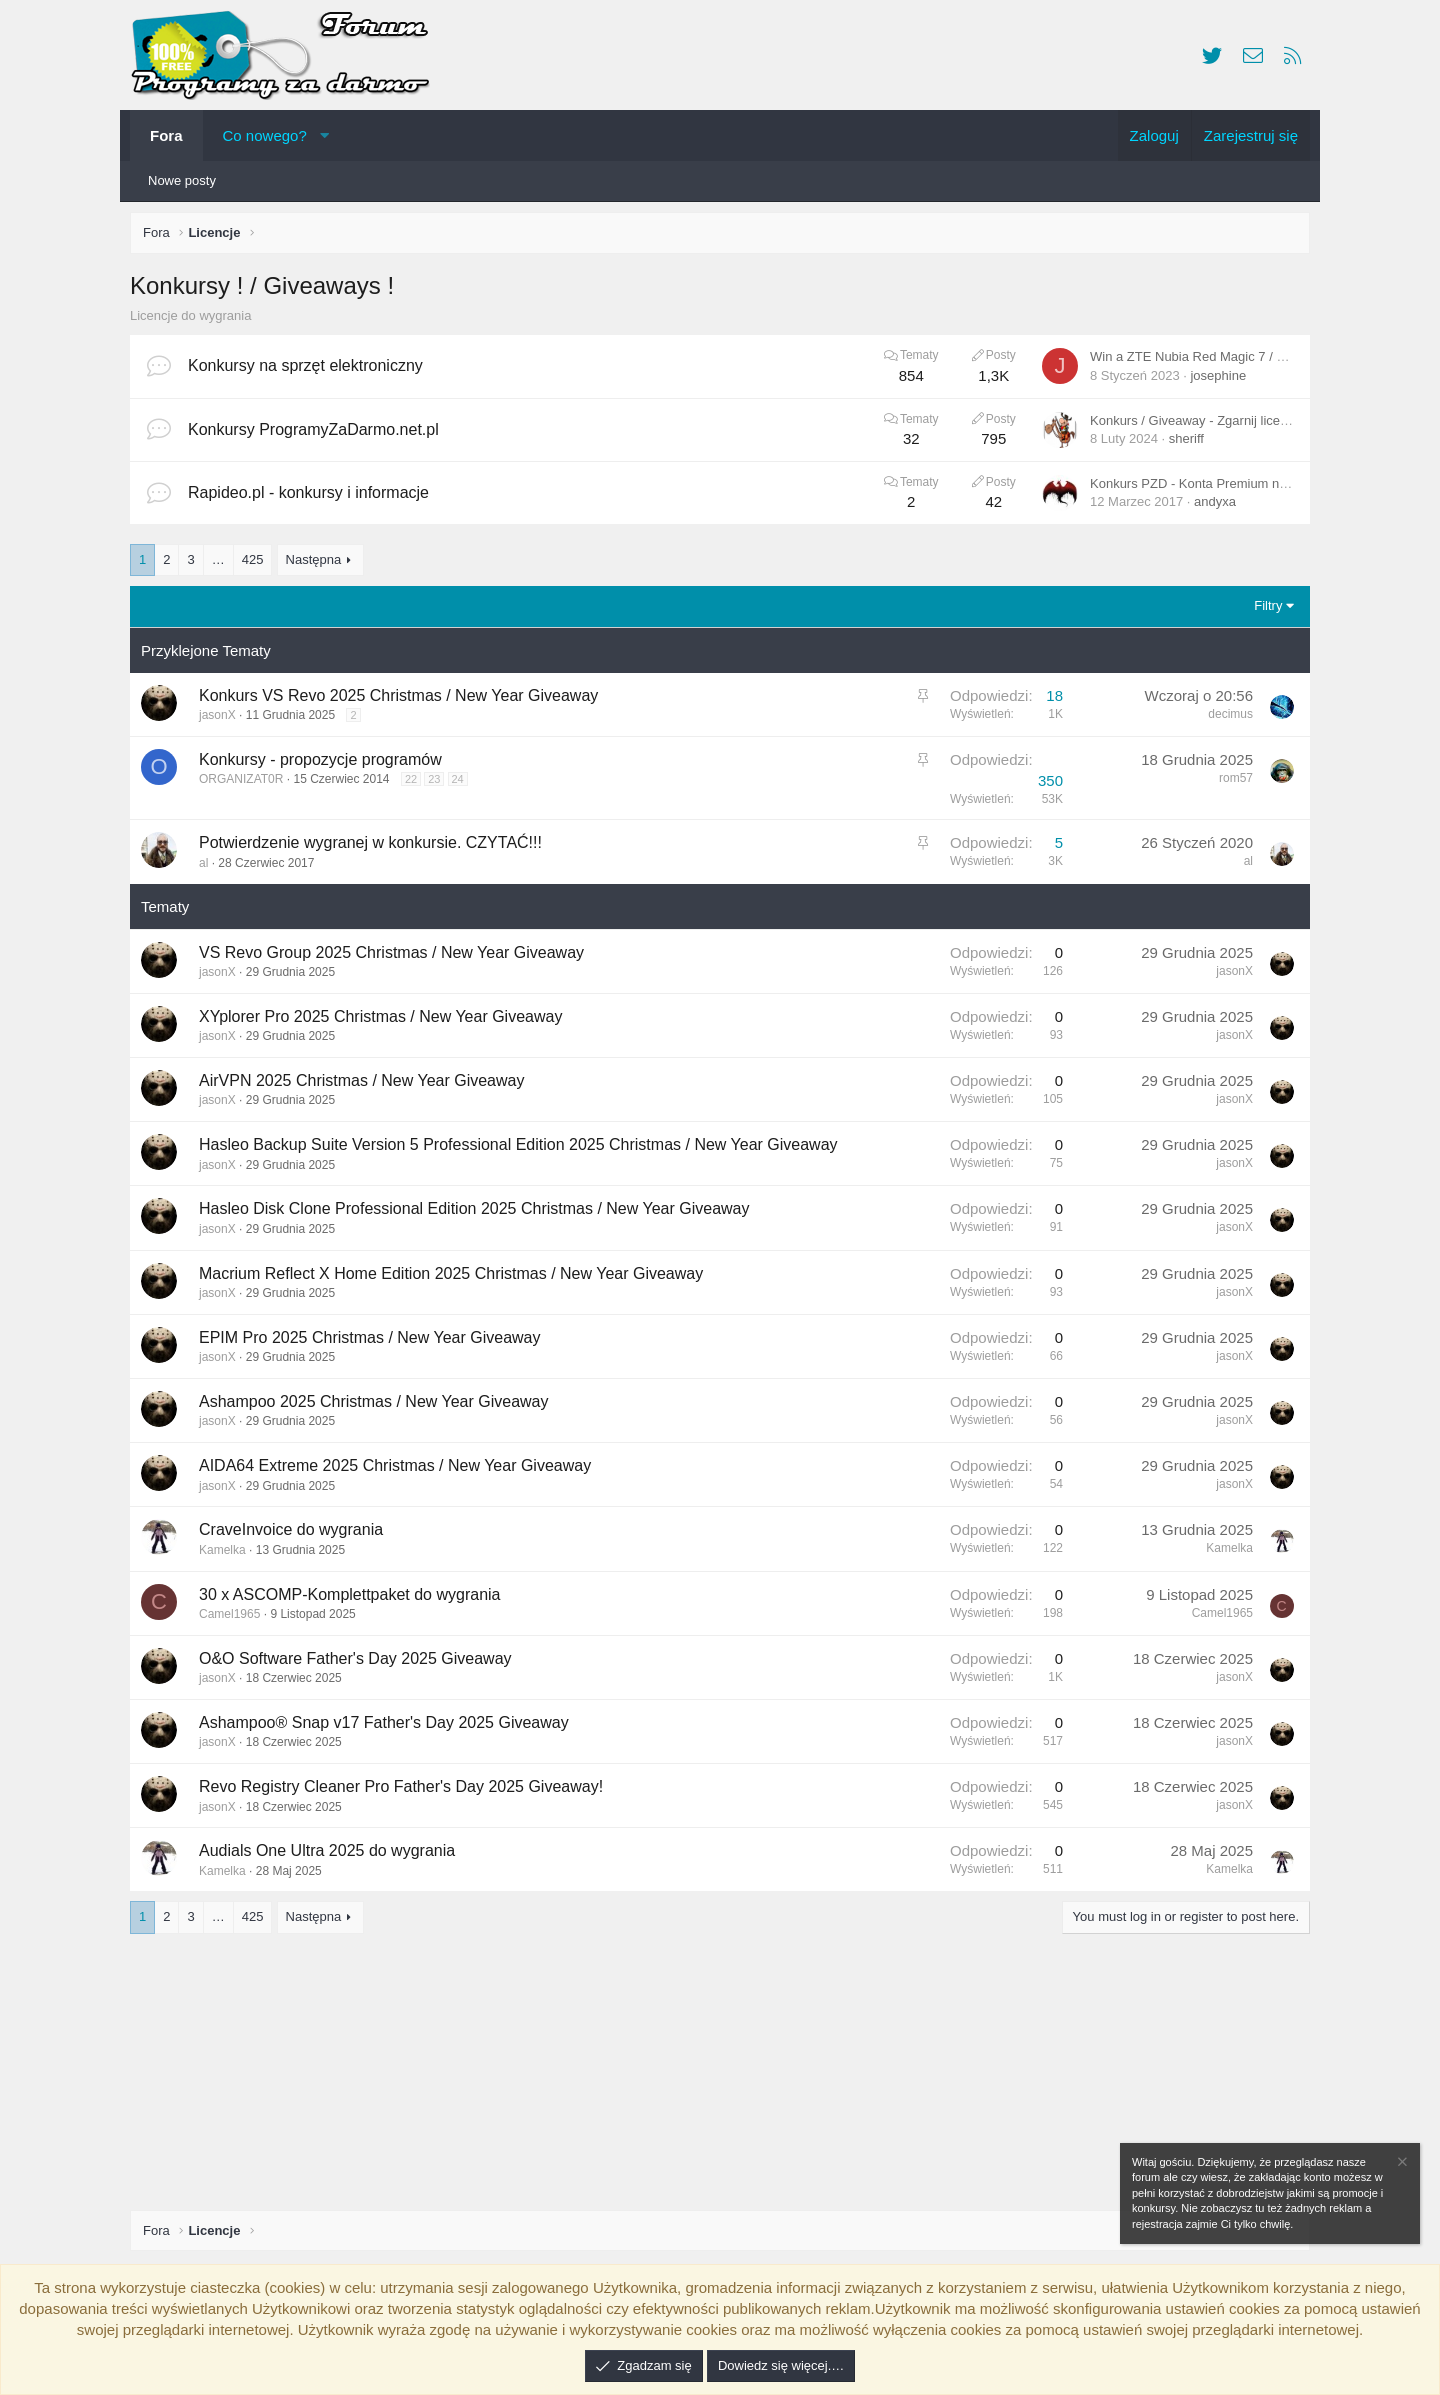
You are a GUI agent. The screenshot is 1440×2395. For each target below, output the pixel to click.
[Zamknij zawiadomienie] (1401, 2164)
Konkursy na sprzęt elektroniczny (310, 370)
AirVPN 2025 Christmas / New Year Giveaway (366, 1085)
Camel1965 (234, 1619)
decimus (1225, 719)
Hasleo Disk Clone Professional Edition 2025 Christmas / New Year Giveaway (479, 1213)
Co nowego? (265, 135)
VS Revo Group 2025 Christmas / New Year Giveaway (396, 957)
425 (258, 564)
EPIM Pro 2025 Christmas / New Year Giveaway (374, 1342)
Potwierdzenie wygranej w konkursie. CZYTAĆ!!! (375, 847)
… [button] (223, 564)
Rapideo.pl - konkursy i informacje (313, 497)
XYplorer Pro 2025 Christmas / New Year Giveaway (385, 1021)
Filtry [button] (1263, 610)
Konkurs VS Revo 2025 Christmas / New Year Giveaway (403, 700)
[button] (324, 135)
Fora (166, 135)
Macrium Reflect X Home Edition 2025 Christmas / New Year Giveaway (456, 1278)
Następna (319, 564)
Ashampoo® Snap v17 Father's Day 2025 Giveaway (389, 1727)
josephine (1213, 380)
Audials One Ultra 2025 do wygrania (332, 1855)
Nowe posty (182, 180)
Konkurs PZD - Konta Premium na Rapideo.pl (1216, 488)
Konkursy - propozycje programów (325, 764)
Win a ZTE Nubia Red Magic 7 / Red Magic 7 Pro (1226, 361)
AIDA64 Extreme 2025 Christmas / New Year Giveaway (400, 1470)
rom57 (1231, 783)
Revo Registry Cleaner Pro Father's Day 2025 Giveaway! (406, 1791)
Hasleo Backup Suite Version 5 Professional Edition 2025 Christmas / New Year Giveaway (523, 1149)
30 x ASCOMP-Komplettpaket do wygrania (354, 1599)
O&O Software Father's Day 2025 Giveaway (360, 1663)
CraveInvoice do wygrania (296, 1534)
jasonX (222, 720)
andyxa (1210, 506)
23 (439, 784)
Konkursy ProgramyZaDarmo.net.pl (318, 434)
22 (416, 784)
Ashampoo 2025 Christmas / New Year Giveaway (379, 1406)
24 (463, 784)
